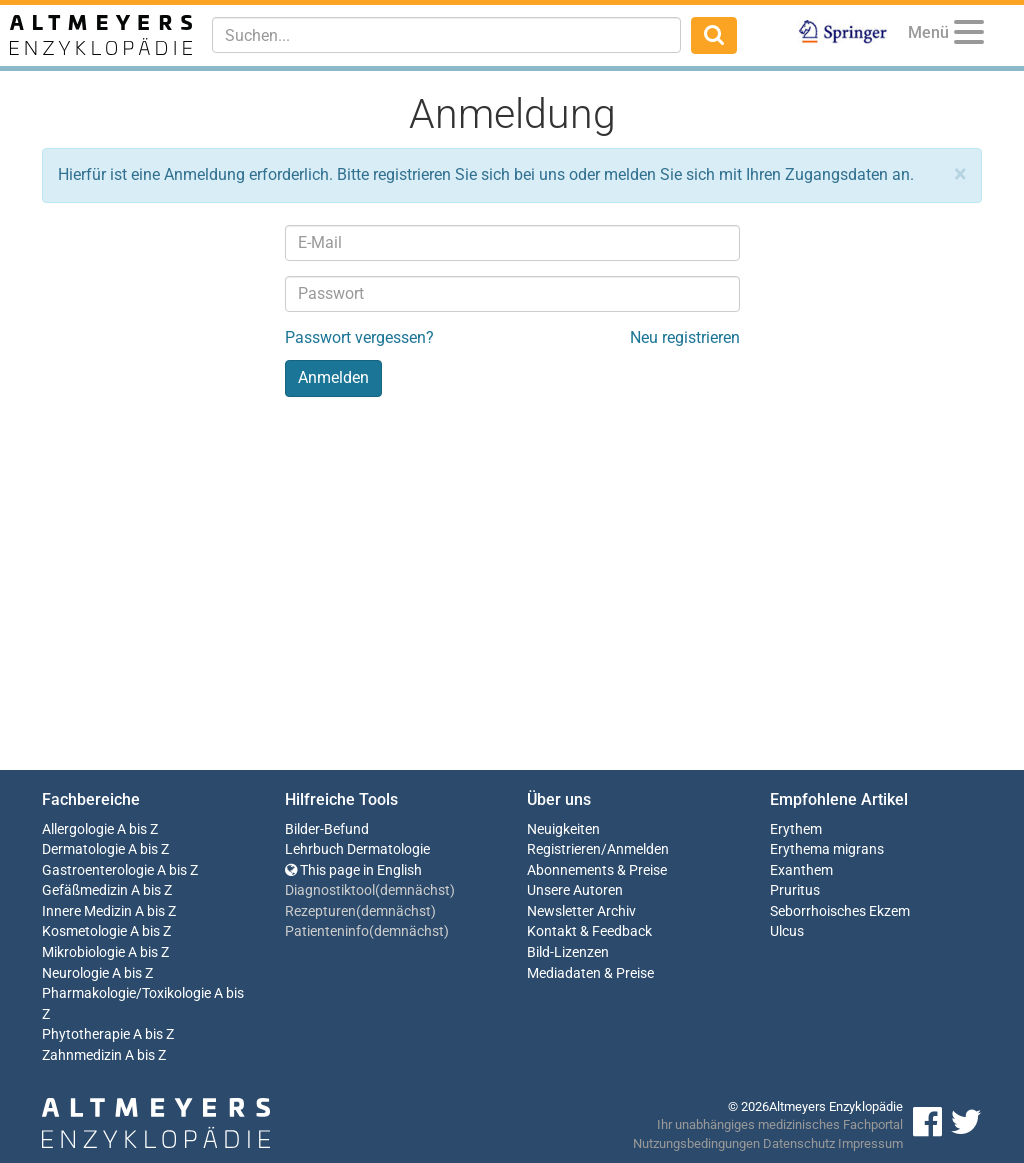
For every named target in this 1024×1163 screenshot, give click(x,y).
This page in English (353, 870)
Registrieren (564, 849)
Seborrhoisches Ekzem (840, 911)
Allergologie (78, 829)
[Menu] (969, 35)
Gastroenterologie (98, 870)
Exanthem (801, 870)
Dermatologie (83, 849)
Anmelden (638, 849)
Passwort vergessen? (359, 337)
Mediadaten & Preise (590, 973)
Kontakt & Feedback (589, 931)
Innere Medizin (87, 911)
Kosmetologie (84, 931)
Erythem (796, 829)
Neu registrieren (685, 337)
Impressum (870, 1143)
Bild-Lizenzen (568, 952)
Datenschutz (799, 1143)
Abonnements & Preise (597, 870)
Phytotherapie (86, 1034)
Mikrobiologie (83, 952)
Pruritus (795, 890)
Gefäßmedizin (85, 890)
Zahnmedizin (82, 1055)
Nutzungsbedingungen (696, 1143)
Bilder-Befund (327, 829)
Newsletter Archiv (581, 911)
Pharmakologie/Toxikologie (126, 993)
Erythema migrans (827, 849)
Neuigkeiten (563, 829)
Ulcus (787, 931)
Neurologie (75, 973)
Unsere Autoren (575, 890)
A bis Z (137, 829)
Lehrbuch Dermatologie (357, 849)
